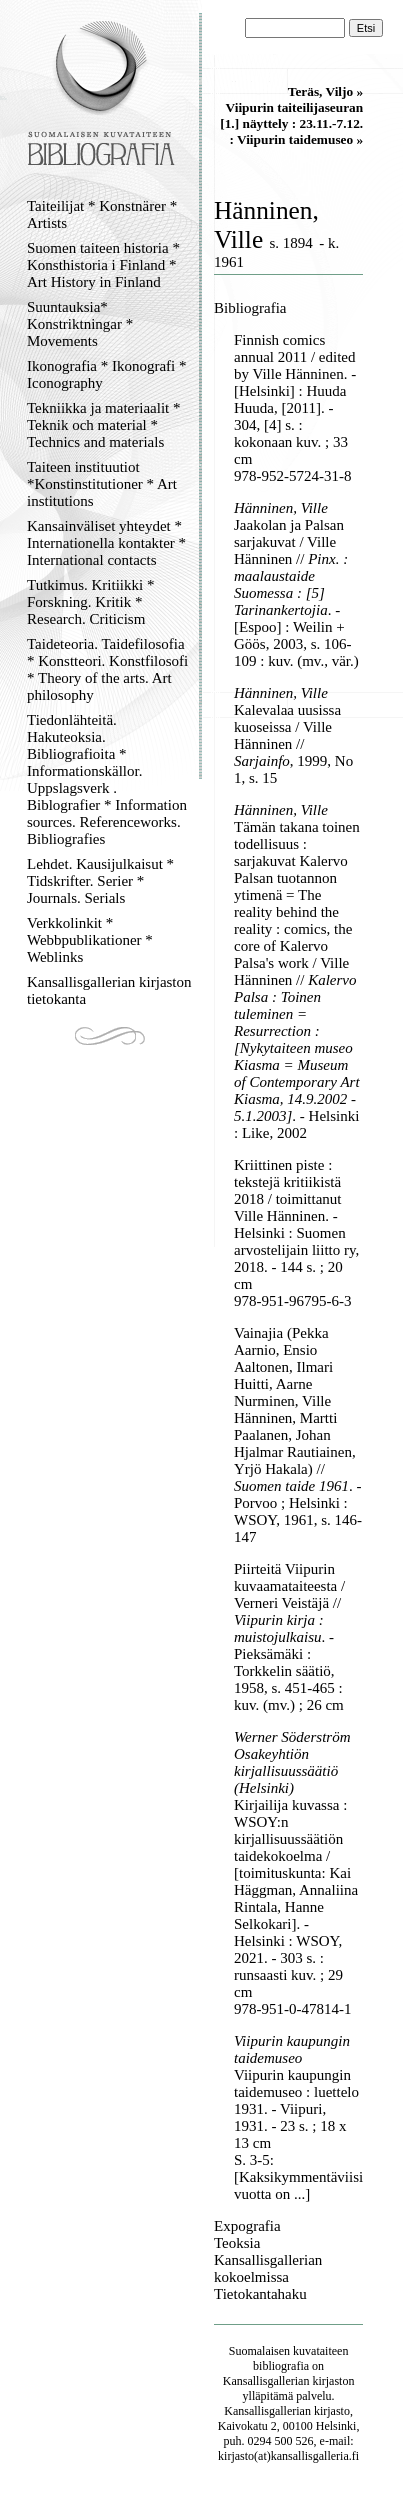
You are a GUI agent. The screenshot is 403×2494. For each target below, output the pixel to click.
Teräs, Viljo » (325, 91)
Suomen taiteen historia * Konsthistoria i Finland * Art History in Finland (103, 265)
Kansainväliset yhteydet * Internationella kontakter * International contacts (106, 543)
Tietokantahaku (260, 2294)
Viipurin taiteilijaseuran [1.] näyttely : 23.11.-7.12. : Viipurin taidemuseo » (291, 123)
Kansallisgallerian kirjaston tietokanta (109, 990)
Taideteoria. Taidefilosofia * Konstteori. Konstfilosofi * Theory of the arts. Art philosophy (107, 669)
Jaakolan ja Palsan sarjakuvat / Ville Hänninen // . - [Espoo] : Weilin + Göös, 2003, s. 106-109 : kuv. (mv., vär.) (296, 593)
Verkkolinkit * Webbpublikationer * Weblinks (90, 940)
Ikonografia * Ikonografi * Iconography (107, 374)
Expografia (247, 2226)
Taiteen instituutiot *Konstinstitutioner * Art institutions (102, 484)
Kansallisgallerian (266, 2381)
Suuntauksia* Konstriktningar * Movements (80, 324)
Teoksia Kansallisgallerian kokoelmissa (268, 2260)
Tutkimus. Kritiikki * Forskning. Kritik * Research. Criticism (90, 602)
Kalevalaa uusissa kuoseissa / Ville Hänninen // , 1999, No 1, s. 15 (293, 744)
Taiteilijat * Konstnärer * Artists (102, 214)
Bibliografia (250, 308)
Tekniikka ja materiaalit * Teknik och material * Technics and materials (103, 425)
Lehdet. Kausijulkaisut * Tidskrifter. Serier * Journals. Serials (100, 881)
